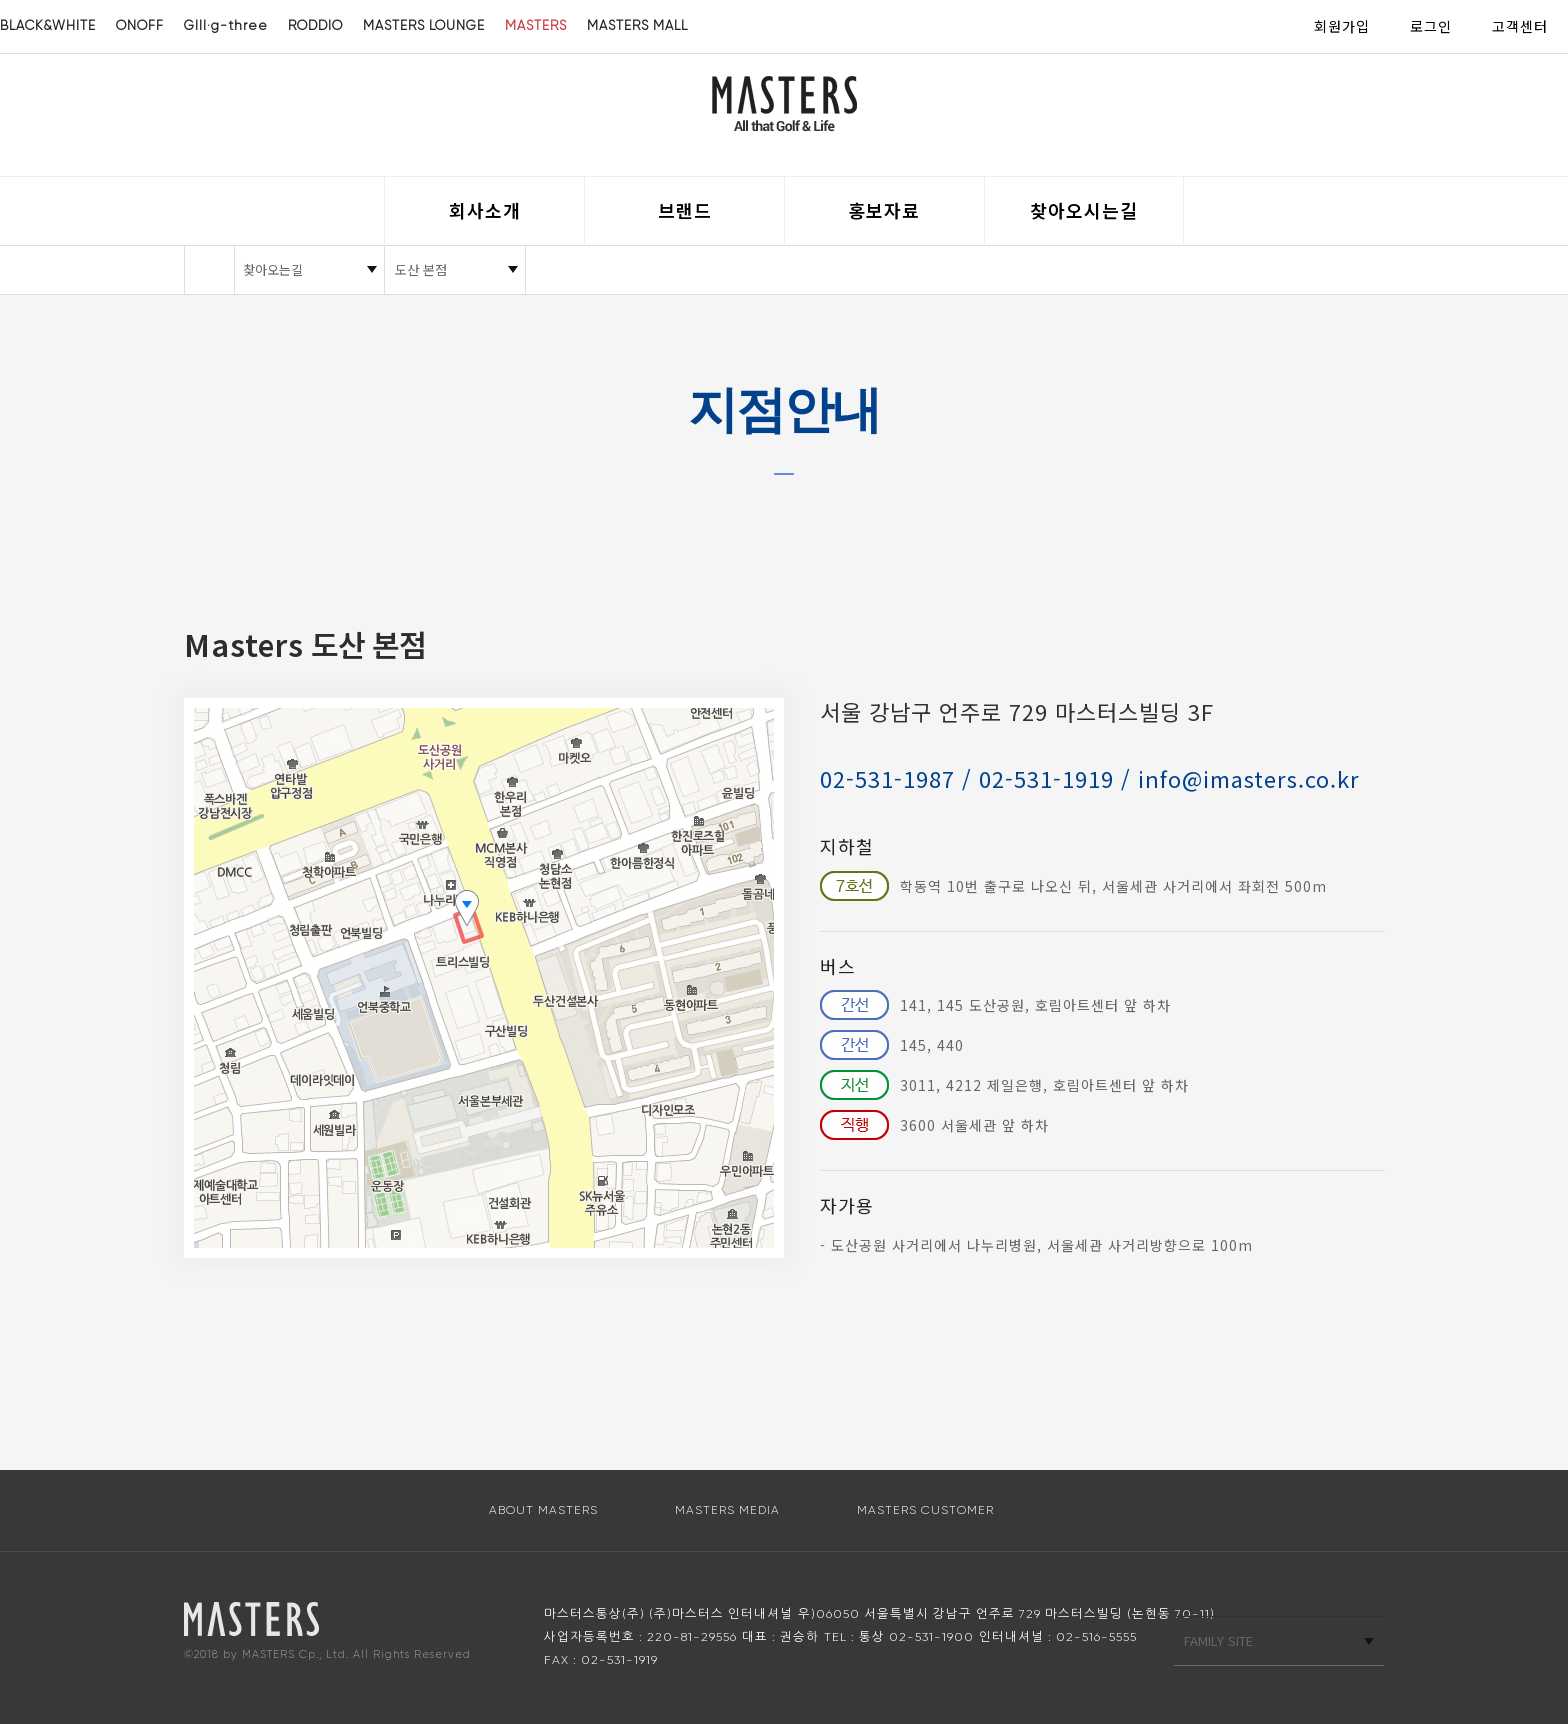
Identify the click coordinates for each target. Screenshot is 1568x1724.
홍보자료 (884, 210)
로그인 (1431, 26)
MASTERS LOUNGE (424, 25)
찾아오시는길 (1084, 210)
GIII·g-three (226, 25)
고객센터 (1520, 26)
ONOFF (140, 25)
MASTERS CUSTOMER (925, 1510)
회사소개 (485, 210)
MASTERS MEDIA (727, 1510)
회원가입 (1342, 26)
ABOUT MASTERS (543, 1510)
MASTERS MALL (637, 25)
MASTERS (536, 25)
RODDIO (315, 25)
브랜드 (685, 210)
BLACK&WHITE (48, 25)
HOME (209, 270)
